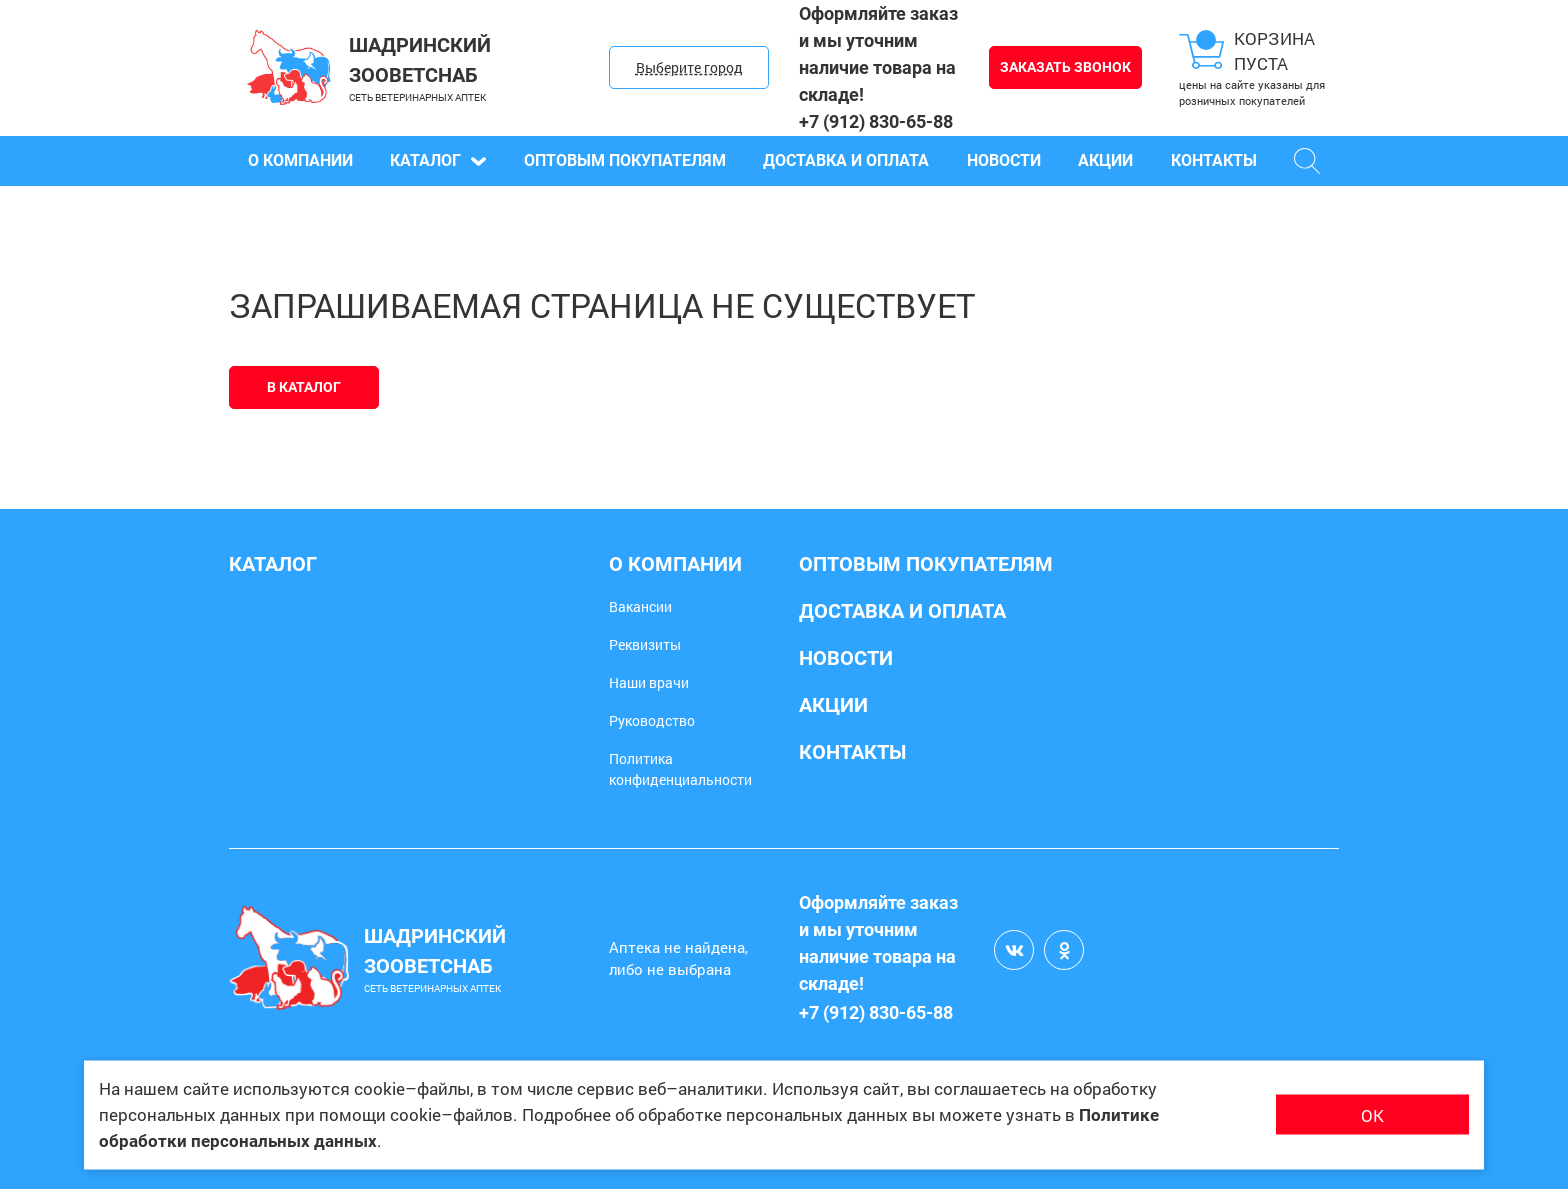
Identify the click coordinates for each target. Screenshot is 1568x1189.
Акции (1105, 160)
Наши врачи (649, 682)
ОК (1372, 1114)
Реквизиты (645, 644)
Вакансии (640, 606)
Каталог (438, 160)
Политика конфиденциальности (680, 769)
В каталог (304, 387)
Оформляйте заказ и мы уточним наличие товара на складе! (878, 54)
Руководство (652, 720)
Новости (1004, 160)
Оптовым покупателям (625, 160)
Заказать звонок (1065, 67)
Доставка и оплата (846, 160)
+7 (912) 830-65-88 (876, 121)
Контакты (1214, 160)
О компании (300, 160)
